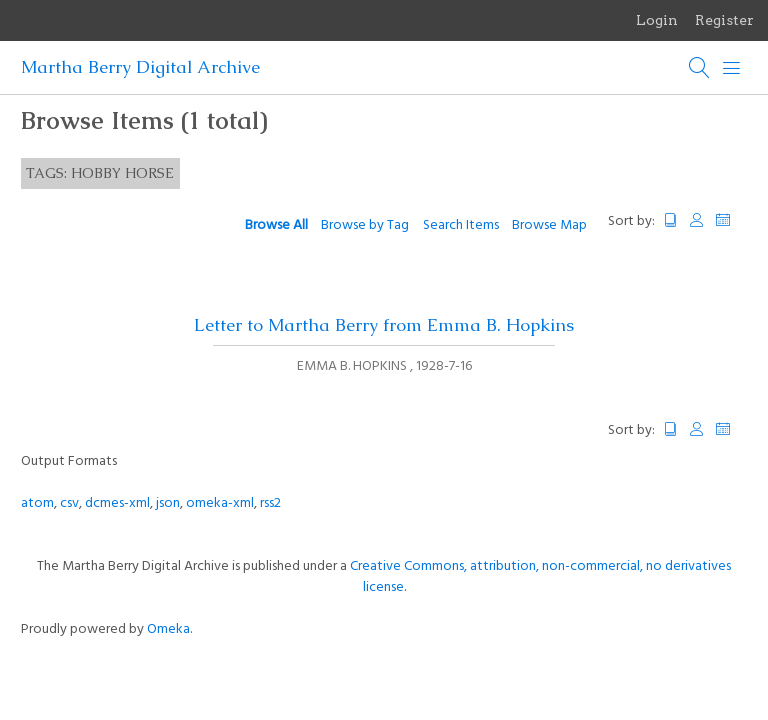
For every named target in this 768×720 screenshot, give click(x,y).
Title (671, 220)
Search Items (461, 225)
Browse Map (549, 225)
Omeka (168, 629)
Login (657, 20)
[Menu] (732, 68)
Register (724, 20)
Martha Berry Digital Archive (140, 67)
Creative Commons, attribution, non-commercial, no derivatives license (540, 577)
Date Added (732, 220)
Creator (697, 220)
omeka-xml (220, 503)
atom (37, 503)
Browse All (276, 225)
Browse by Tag (365, 225)
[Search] (700, 68)
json (168, 503)
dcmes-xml (117, 503)
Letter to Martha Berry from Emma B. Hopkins (384, 325)
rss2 (270, 503)
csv (69, 503)
